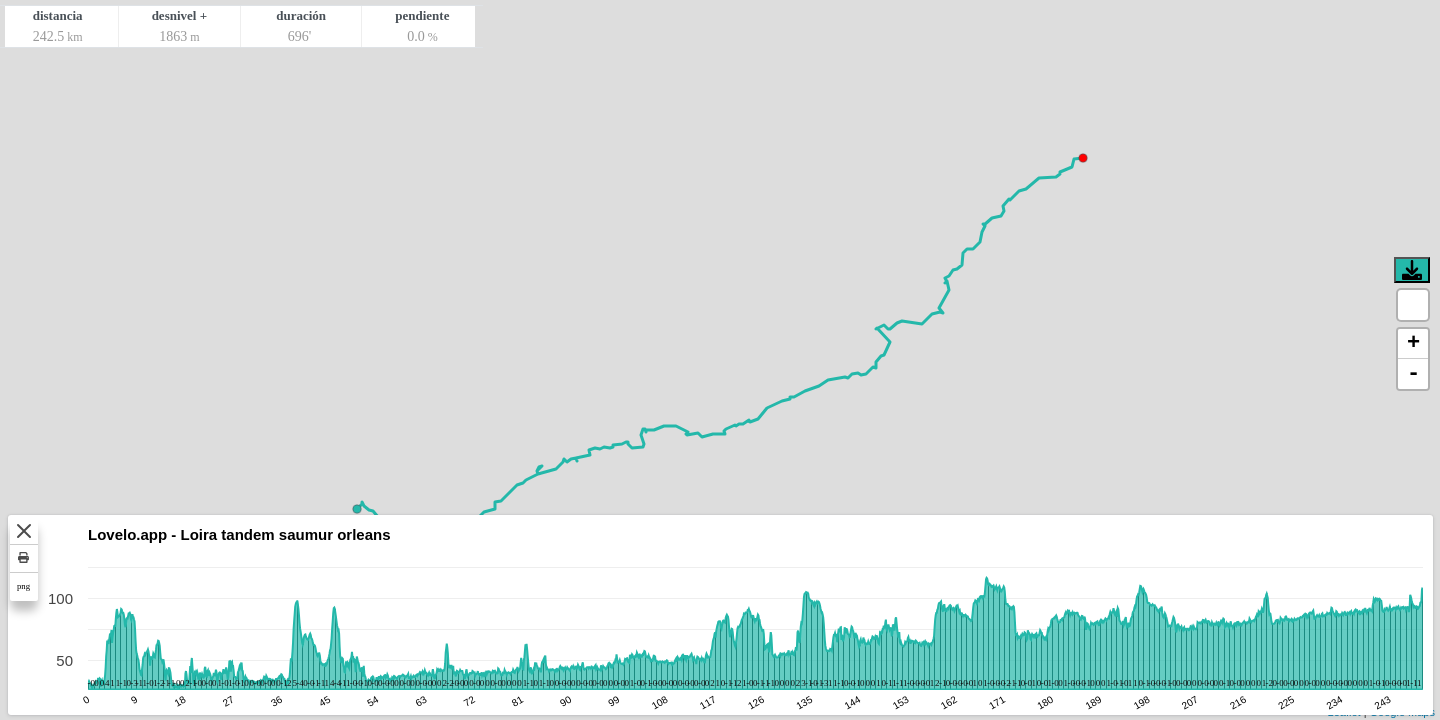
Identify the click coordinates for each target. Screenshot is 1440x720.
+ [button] (1413, 344)
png (23, 586)
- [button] (1413, 374)
